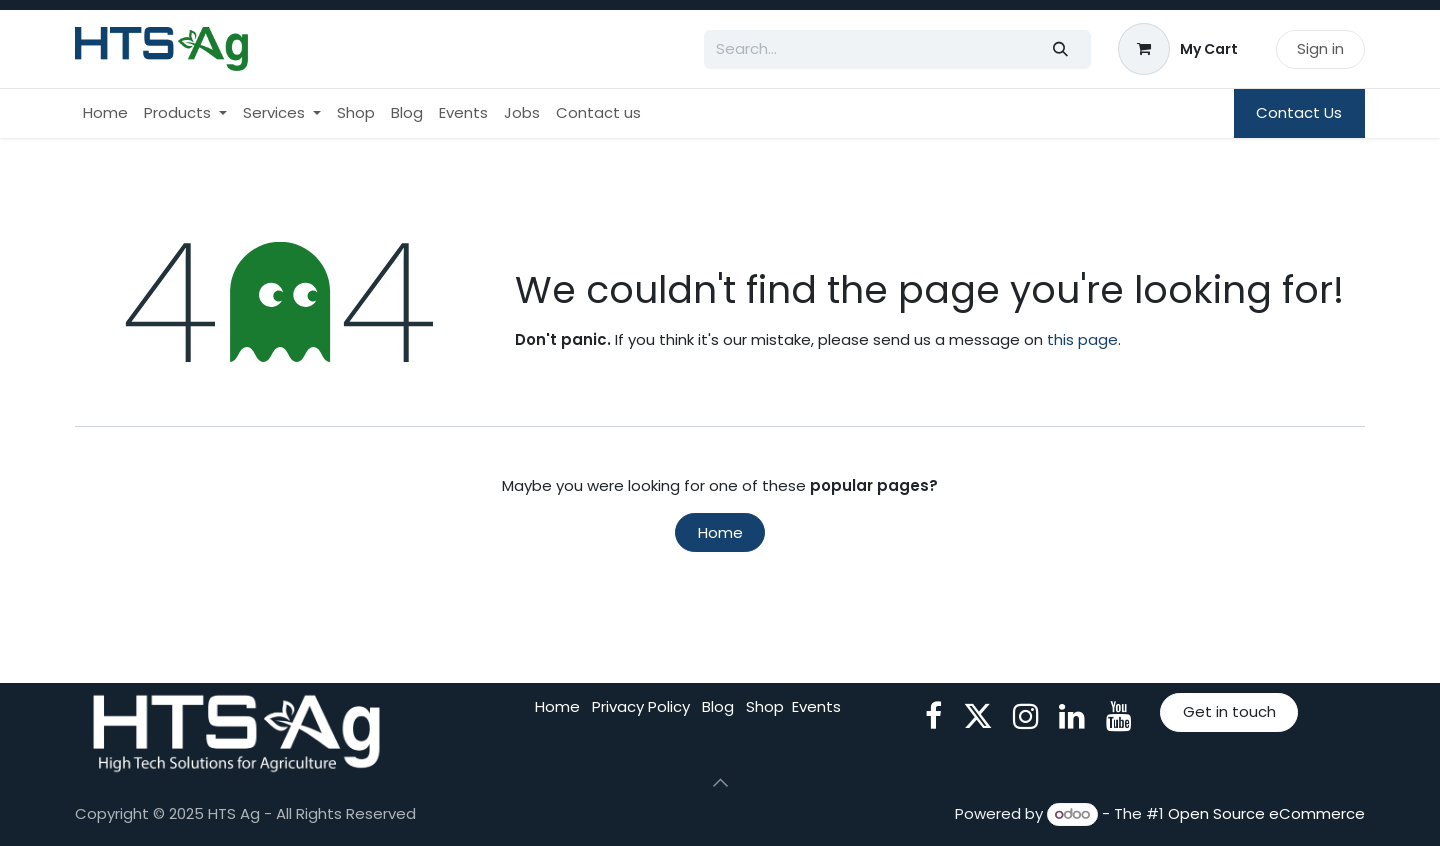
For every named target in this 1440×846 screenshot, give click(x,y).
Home (720, 532)
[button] (720, 783)
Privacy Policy (641, 706)
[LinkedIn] (1072, 716)
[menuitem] (105, 113)
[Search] (1061, 49)
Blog (718, 706)
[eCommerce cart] (1178, 49)
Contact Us (1299, 112)
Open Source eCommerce (1266, 813)
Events (816, 706)
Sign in (1320, 48)
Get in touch (1229, 711)
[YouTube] (1119, 716)
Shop (765, 706)
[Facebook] (933, 716)
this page (1082, 339)
